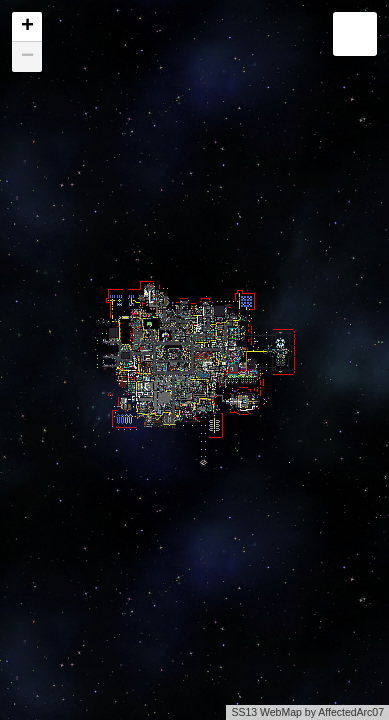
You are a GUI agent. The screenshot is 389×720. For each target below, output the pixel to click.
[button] (27, 27)
